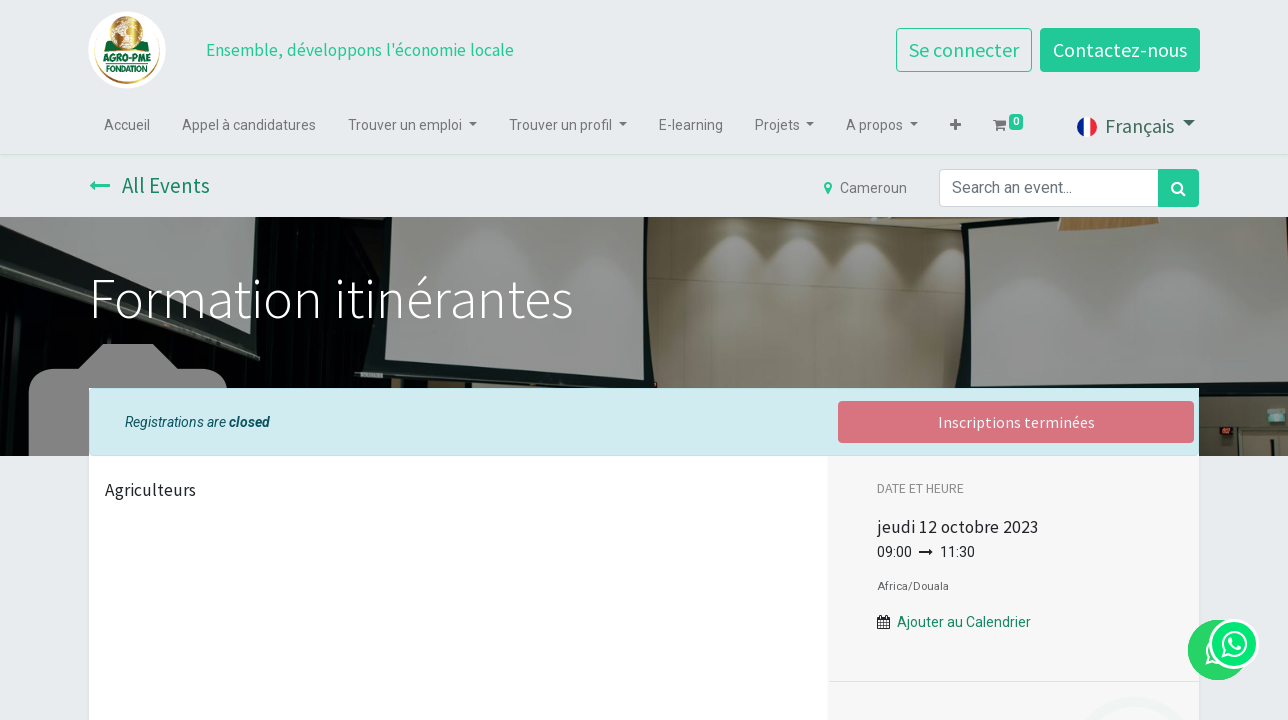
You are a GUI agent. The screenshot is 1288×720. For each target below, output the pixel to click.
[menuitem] (128, 125)
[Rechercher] (1178, 188)
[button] (955, 125)
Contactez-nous (1119, 49)
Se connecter (963, 49)
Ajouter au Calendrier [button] (964, 622)
